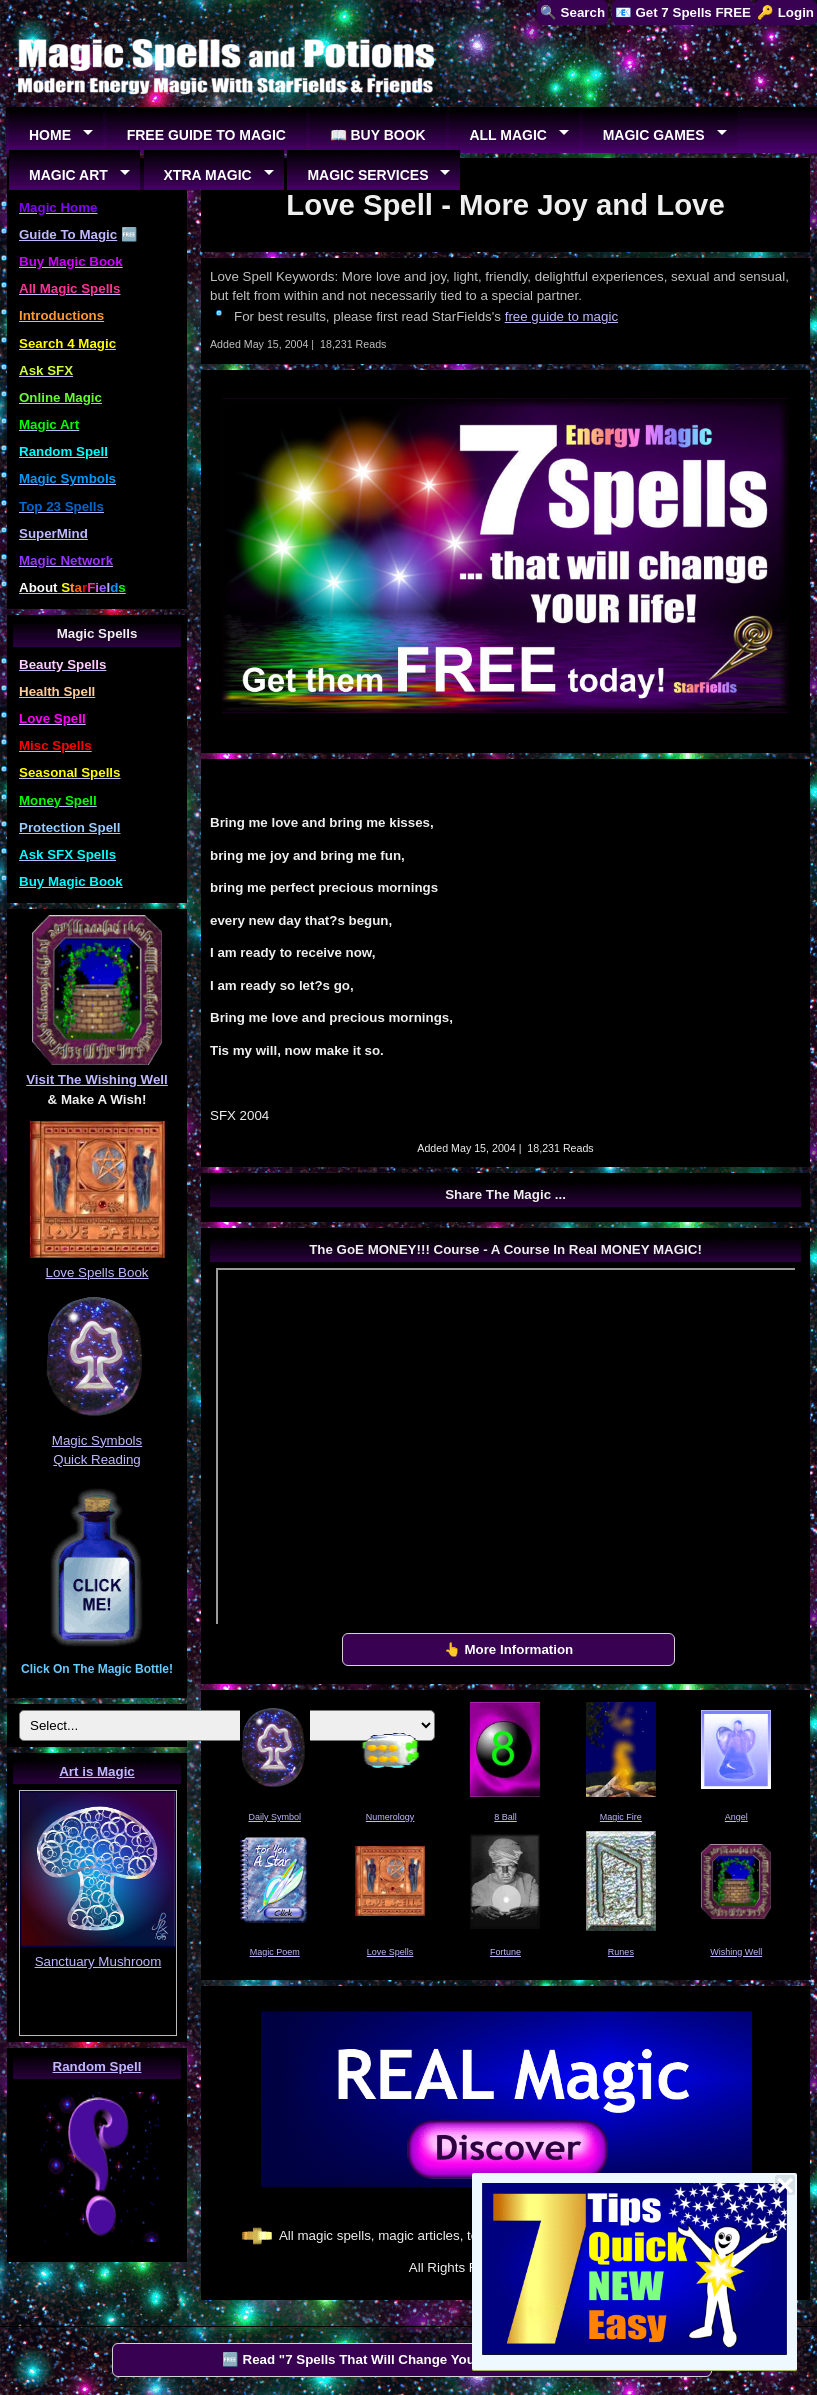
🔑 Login (785, 12)
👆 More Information (509, 1649)
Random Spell (97, 2066)
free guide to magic (561, 316)
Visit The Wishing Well (97, 1079)
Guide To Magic (68, 234)
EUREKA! (98, 2023)
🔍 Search (572, 12)
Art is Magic (97, 1771)
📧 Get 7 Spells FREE (683, 12)
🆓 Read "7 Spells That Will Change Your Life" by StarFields (411, 2359)
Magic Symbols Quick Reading (97, 1440)
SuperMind (53, 533)
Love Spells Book (97, 1272)
